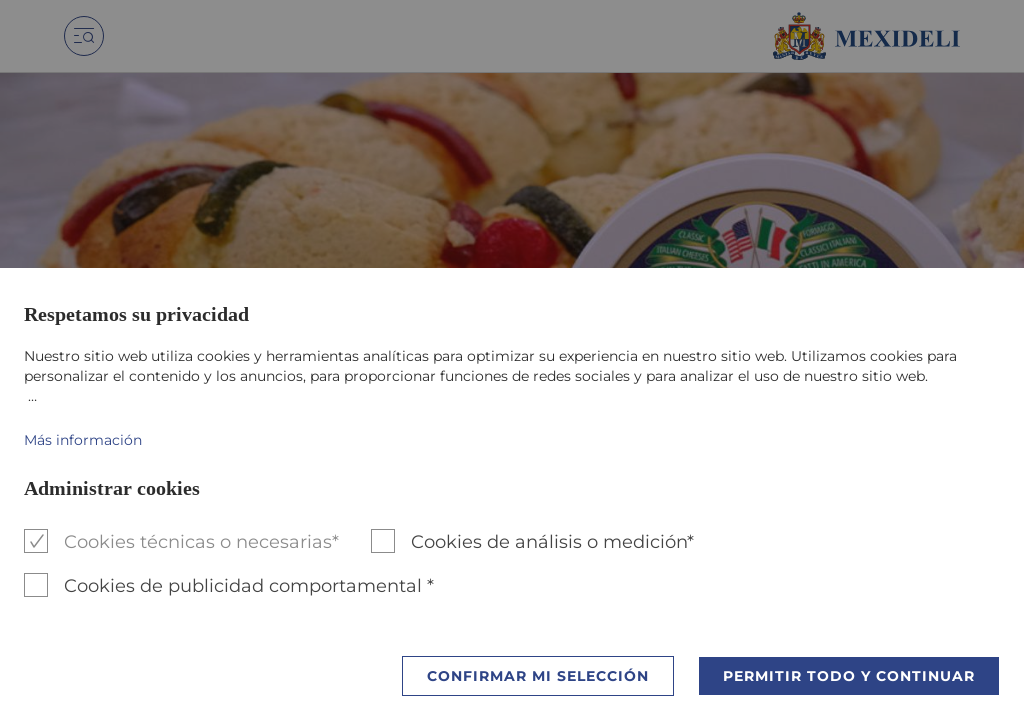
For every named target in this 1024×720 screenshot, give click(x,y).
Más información (83, 440)
